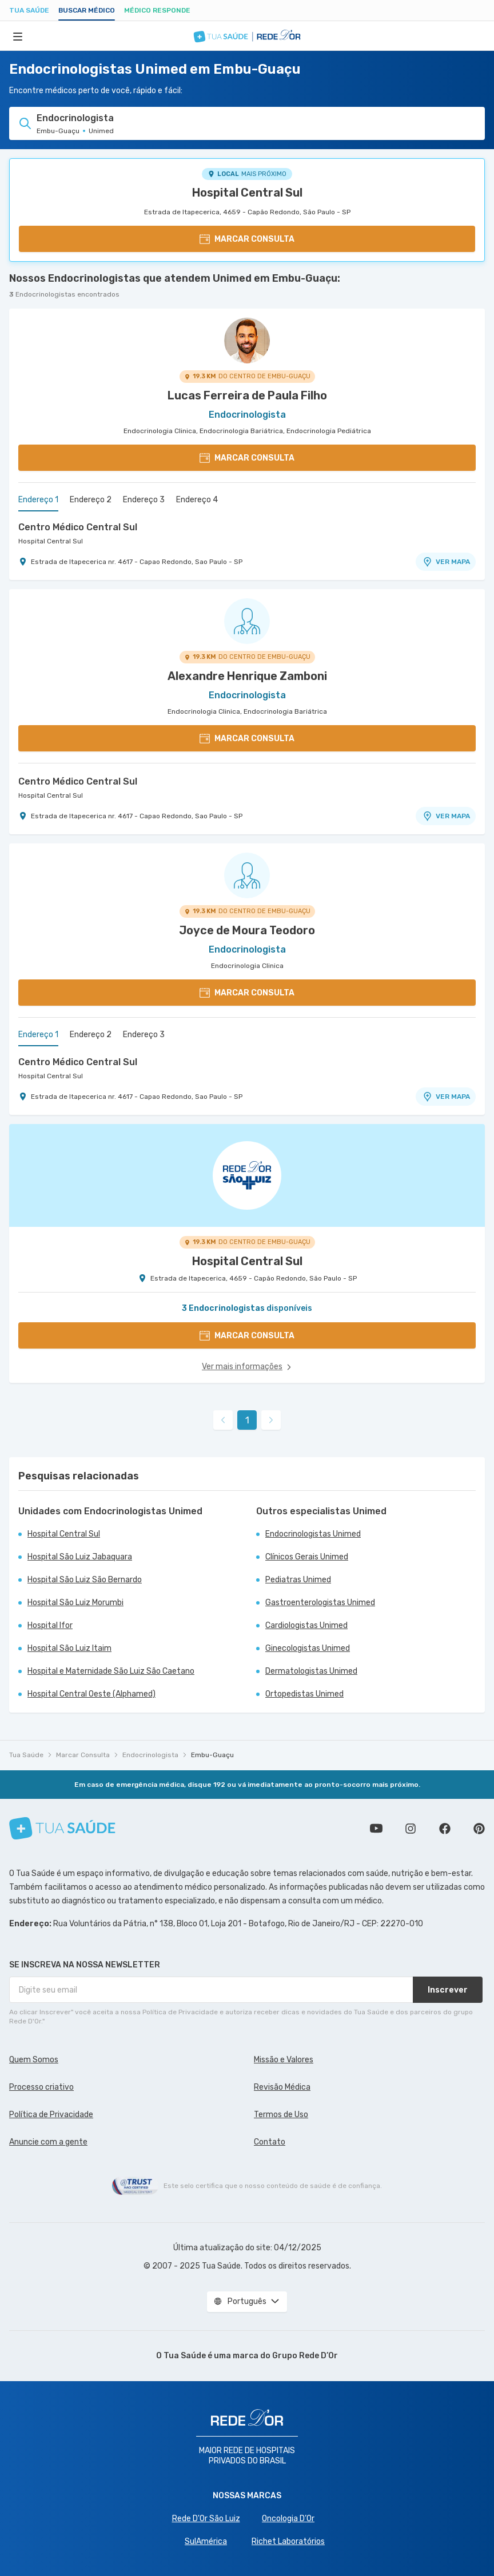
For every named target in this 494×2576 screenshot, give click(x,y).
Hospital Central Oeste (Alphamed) (91, 1694)
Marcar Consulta (83, 1755)
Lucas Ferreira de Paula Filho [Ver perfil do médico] (247, 395)
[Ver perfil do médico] (247, 340)
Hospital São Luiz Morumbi (75, 1602)
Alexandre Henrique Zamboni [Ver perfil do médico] (247, 676)
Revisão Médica (282, 2087)
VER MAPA (446, 561)
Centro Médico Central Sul (77, 527)
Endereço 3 (144, 500)
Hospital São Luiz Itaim (69, 1648)
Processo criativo (41, 2087)
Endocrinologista (150, 1755)
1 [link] (247, 1420)
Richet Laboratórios (288, 2541)
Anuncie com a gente (48, 2142)
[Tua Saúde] (62, 1828)
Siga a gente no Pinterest (479, 1828)
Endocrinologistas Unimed (313, 1534)
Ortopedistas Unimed (304, 1694)
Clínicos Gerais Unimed (306, 1557)
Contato (269, 2142)
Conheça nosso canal (376, 1828)
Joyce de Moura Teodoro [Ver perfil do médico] (247, 930)
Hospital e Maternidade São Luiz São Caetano (110, 1671)
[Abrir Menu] (17, 36)
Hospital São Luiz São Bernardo (84, 1580)
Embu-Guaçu (212, 1755)
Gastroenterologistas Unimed (320, 1602)
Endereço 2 (90, 500)
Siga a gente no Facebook (445, 1828)
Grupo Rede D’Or (305, 2356)
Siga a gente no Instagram (410, 1828)
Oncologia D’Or (288, 2518)
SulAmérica (206, 2541)
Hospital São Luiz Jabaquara (79, 1557)
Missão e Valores (283, 2060)
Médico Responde (157, 10)
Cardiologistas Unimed (306, 1625)
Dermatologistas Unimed (311, 1671)
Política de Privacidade (51, 2114)
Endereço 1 (38, 500)
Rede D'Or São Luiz (206, 2518)
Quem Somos (33, 2060)
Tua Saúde (29, 10)
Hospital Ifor (50, 1625)
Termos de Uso (281, 2114)
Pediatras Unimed (298, 1580)
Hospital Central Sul (247, 192)
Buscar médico (86, 10)
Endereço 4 (197, 500)
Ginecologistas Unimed (307, 1648)
